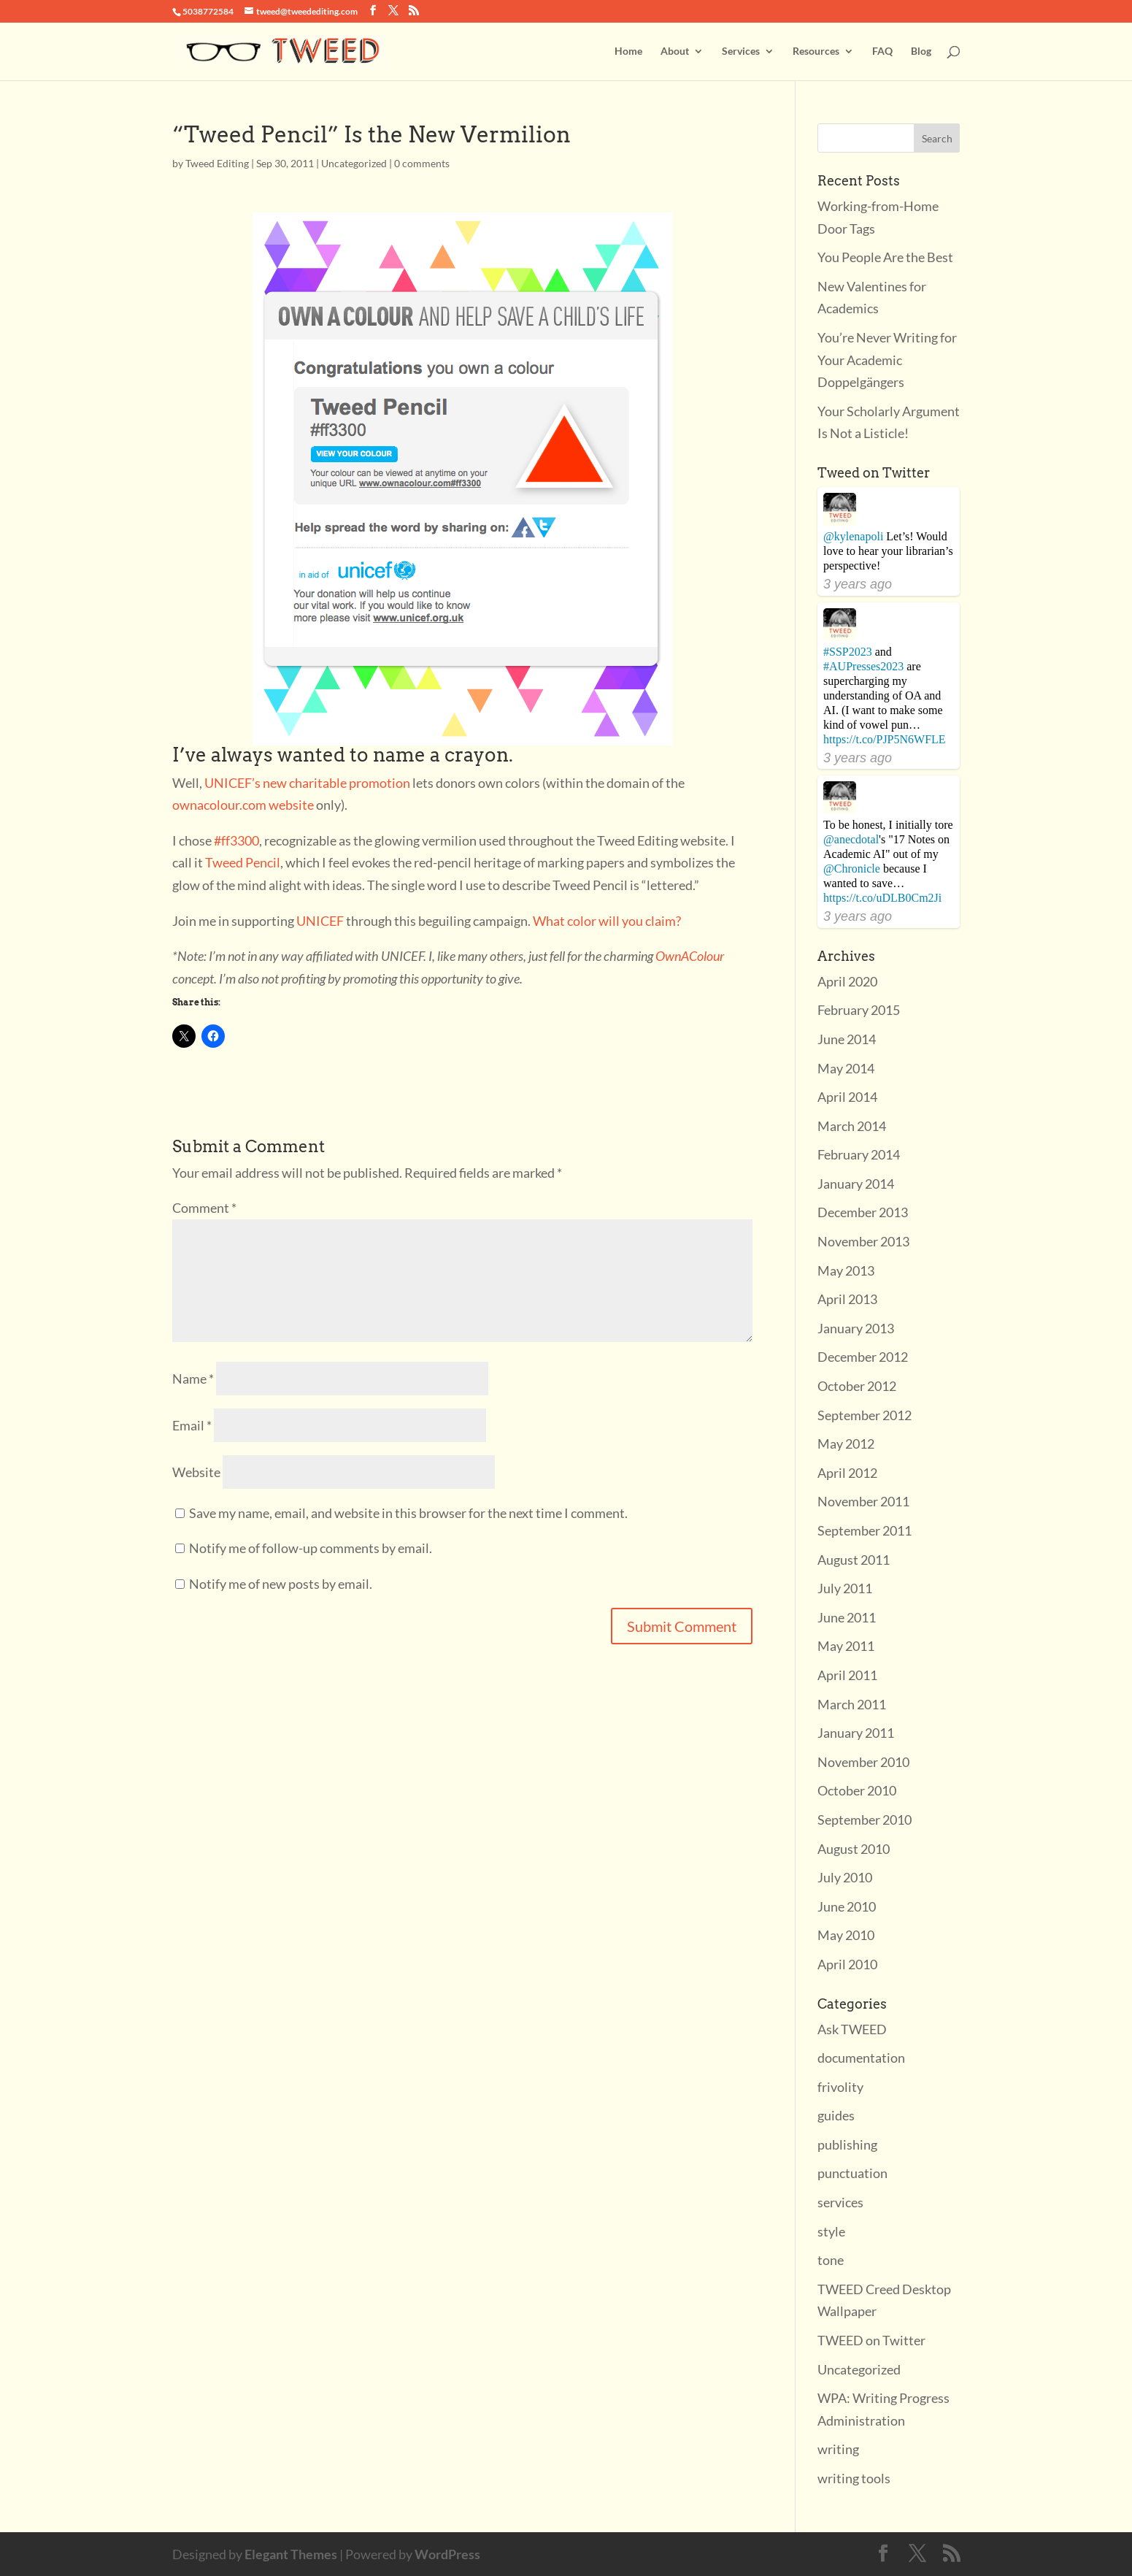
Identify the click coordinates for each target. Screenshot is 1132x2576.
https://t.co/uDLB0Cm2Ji (882, 898)
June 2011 (846, 1617)
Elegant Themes (291, 2554)
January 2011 (855, 1733)
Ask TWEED (852, 2029)
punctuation (852, 2173)
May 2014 (845, 1068)
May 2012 (845, 1443)
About (675, 51)
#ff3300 (236, 840)
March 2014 (851, 1126)
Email (192, 1425)
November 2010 (863, 1762)
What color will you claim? (607, 921)
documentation (861, 2058)
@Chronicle (851, 868)
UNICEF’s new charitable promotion (307, 783)
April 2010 (847, 1964)
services (840, 2202)
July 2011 (844, 1588)
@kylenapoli (853, 536)
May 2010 (845, 1935)
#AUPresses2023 (863, 666)
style (831, 2231)
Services (741, 51)
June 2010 (846, 1906)
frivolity (840, 2087)
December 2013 (862, 1212)
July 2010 (844, 1877)
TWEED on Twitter (871, 2340)
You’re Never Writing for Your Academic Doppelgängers (887, 359)
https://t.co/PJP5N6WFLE (884, 739)
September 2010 (864, 1820)
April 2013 (847, 1299)
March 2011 (851, 1704)
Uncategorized (354, 163)
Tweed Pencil (242, 862)
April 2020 (847, 981)
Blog (921, 51)
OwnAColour (689, 956)
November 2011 (863, 1501)
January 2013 (855, 1328)
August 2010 (853, 1849)
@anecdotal (851, 839)
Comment (204, 1208)
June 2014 (846, 1039)
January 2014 (855, 1184)
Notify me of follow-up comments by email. (310, 1548)
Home (628, 51)
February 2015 (858, 1010)
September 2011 (864, 1530)
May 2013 (845, 1270)
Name (193, 1379)
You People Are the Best (885, 257)
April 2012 (847, 1473)
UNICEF (320, 921)
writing (838, 2449)
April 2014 (847, 1097)
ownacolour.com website (243, 805)
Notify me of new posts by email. (280, 1584)
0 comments (422, 163)
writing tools (853, 2478)
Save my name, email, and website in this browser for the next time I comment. (408, 1513)
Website (196, 1472)
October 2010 (856, 1790)
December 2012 (862, 1357)
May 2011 (845, 1646)
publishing (847, 2144)
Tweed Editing (217, 163)
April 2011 (847, 1675)
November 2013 (863, 1241)
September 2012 (864, 1415)
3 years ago (857, 584)
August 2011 (853, 1560)
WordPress (447, 2554)
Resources (816, 51)
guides (836, 2115)
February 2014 (858, 1154)
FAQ (882, 51)
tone (830, 2260)
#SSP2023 (847, 651)
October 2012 (856, 1386)
